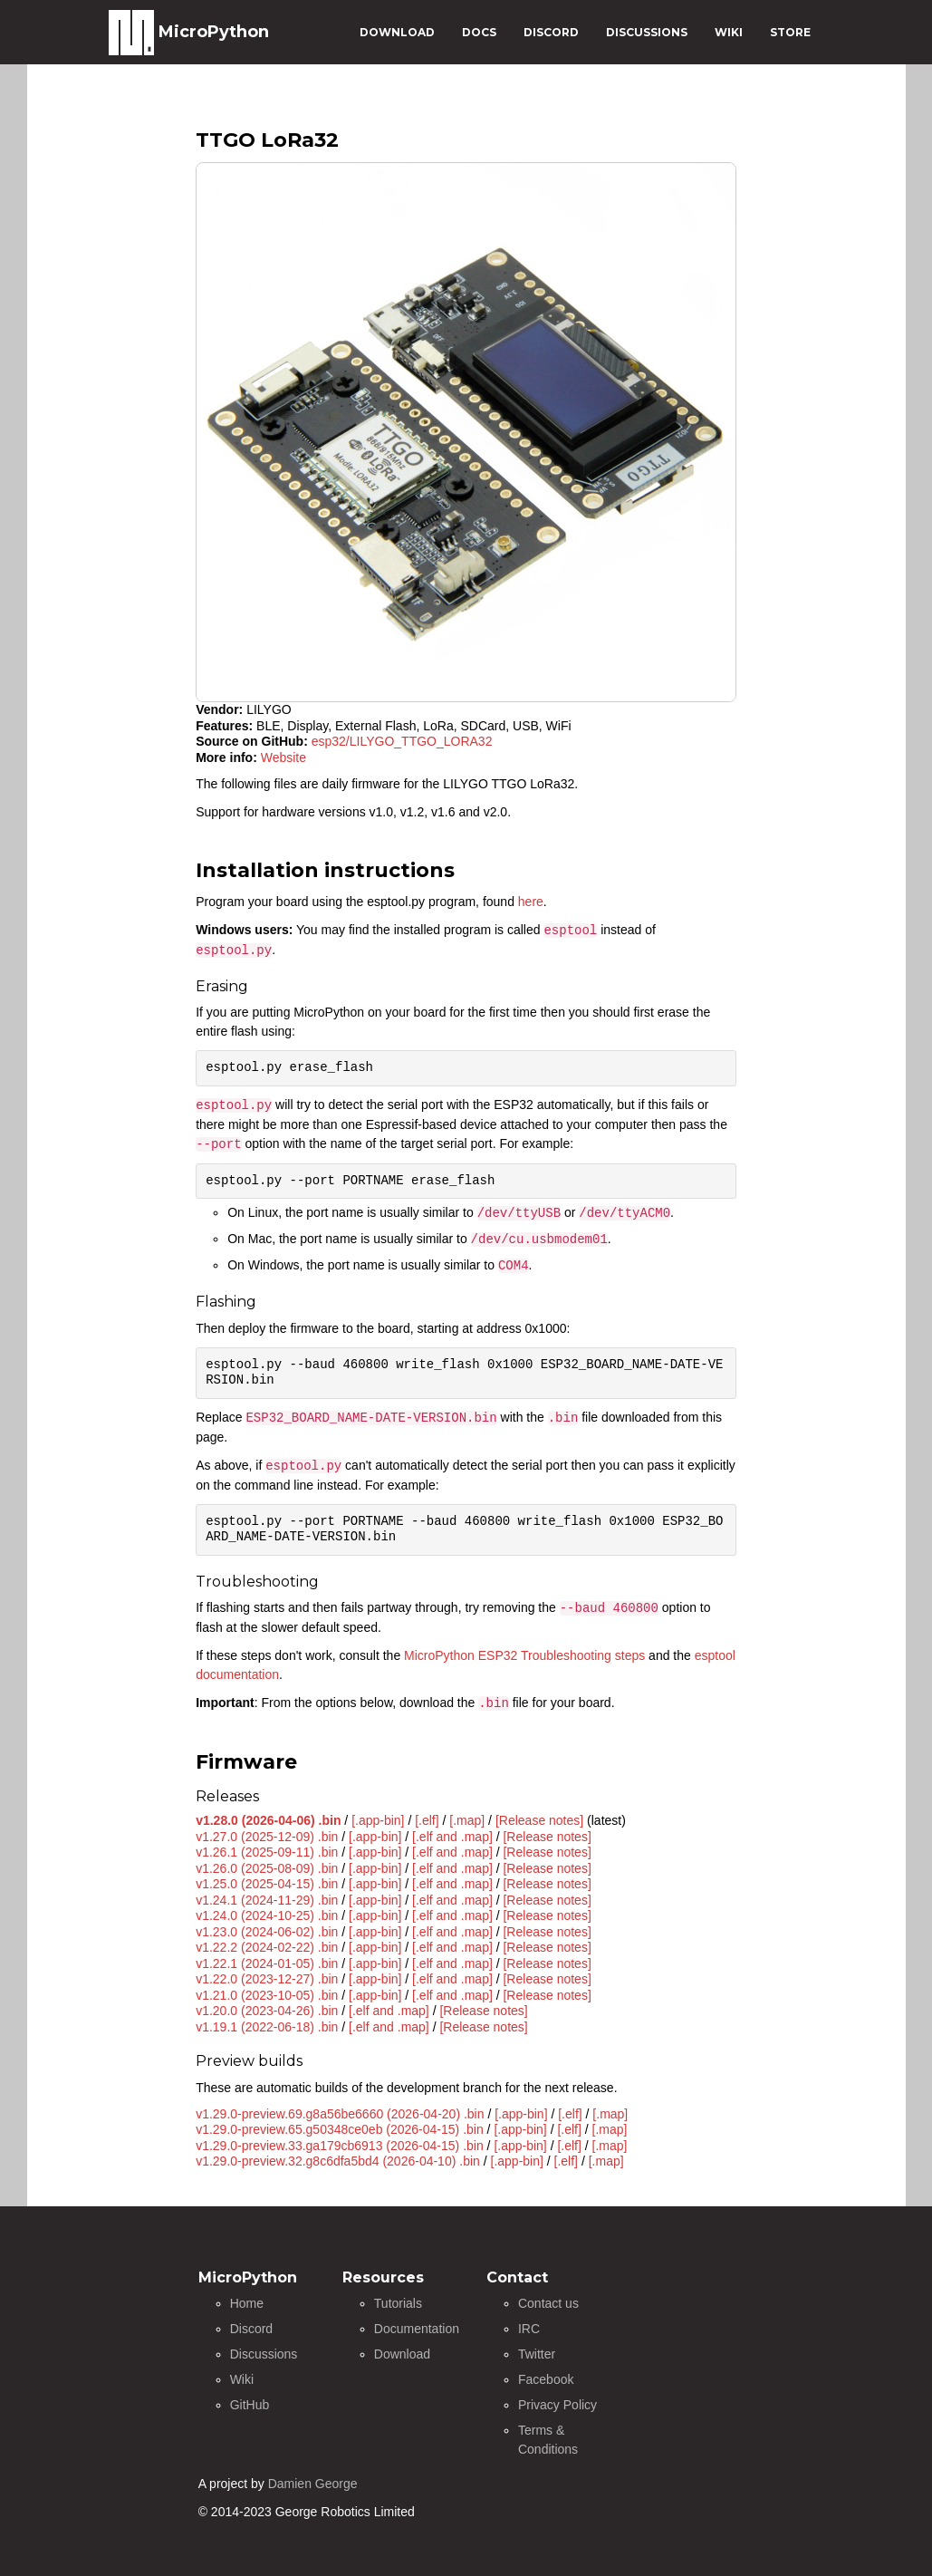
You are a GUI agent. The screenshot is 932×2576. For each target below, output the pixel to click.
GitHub (250, 2405)
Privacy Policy (557, 2405)
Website (283, 757)
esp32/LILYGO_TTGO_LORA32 (402, 741)
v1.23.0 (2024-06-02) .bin (267, 1932)
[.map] (467, 1820)
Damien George (313, 2483)
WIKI (729, 32)
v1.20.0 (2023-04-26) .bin (267, 2010)
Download (402, 2354)
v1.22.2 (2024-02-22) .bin (267, 1947)
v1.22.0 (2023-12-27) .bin (267, 1979)
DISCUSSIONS (646, 32)
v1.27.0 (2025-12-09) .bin (267, 1836)
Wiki (242, 2379)
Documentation (416, 2328)
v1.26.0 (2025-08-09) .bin (267, 1868)
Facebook (545, 2379)
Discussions (264, 2354)
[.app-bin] (377, 1820)
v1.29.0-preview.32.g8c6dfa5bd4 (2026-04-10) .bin (338, 2161)
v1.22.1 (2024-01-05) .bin (267, 1963)
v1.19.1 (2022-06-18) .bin (267, 2027)
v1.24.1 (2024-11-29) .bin (267, 1900)
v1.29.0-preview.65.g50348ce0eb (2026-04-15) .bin (340, 2129)
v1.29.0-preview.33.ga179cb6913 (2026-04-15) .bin (340, 2145)
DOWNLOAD (397, 32)
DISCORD (551, 32)
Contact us (548, 2303)
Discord (251, 2328)
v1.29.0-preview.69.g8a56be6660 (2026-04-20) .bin (340, 2114)
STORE (790, 32)
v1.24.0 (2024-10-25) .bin (267, 1915)
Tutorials (398, 2303)
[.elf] (426, 1820)
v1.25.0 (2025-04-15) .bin (267, 1884)
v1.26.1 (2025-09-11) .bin (267, 1852)
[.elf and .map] (452, 1836)
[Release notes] (539, 1820)
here (530, 901)
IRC (529, 2328)
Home (247, 2303)
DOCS (479, 32)
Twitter (536, 2354)
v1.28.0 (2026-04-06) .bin (268, 1820)
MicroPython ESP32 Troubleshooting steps (524, 1655)
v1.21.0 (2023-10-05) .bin (267, 1995)
